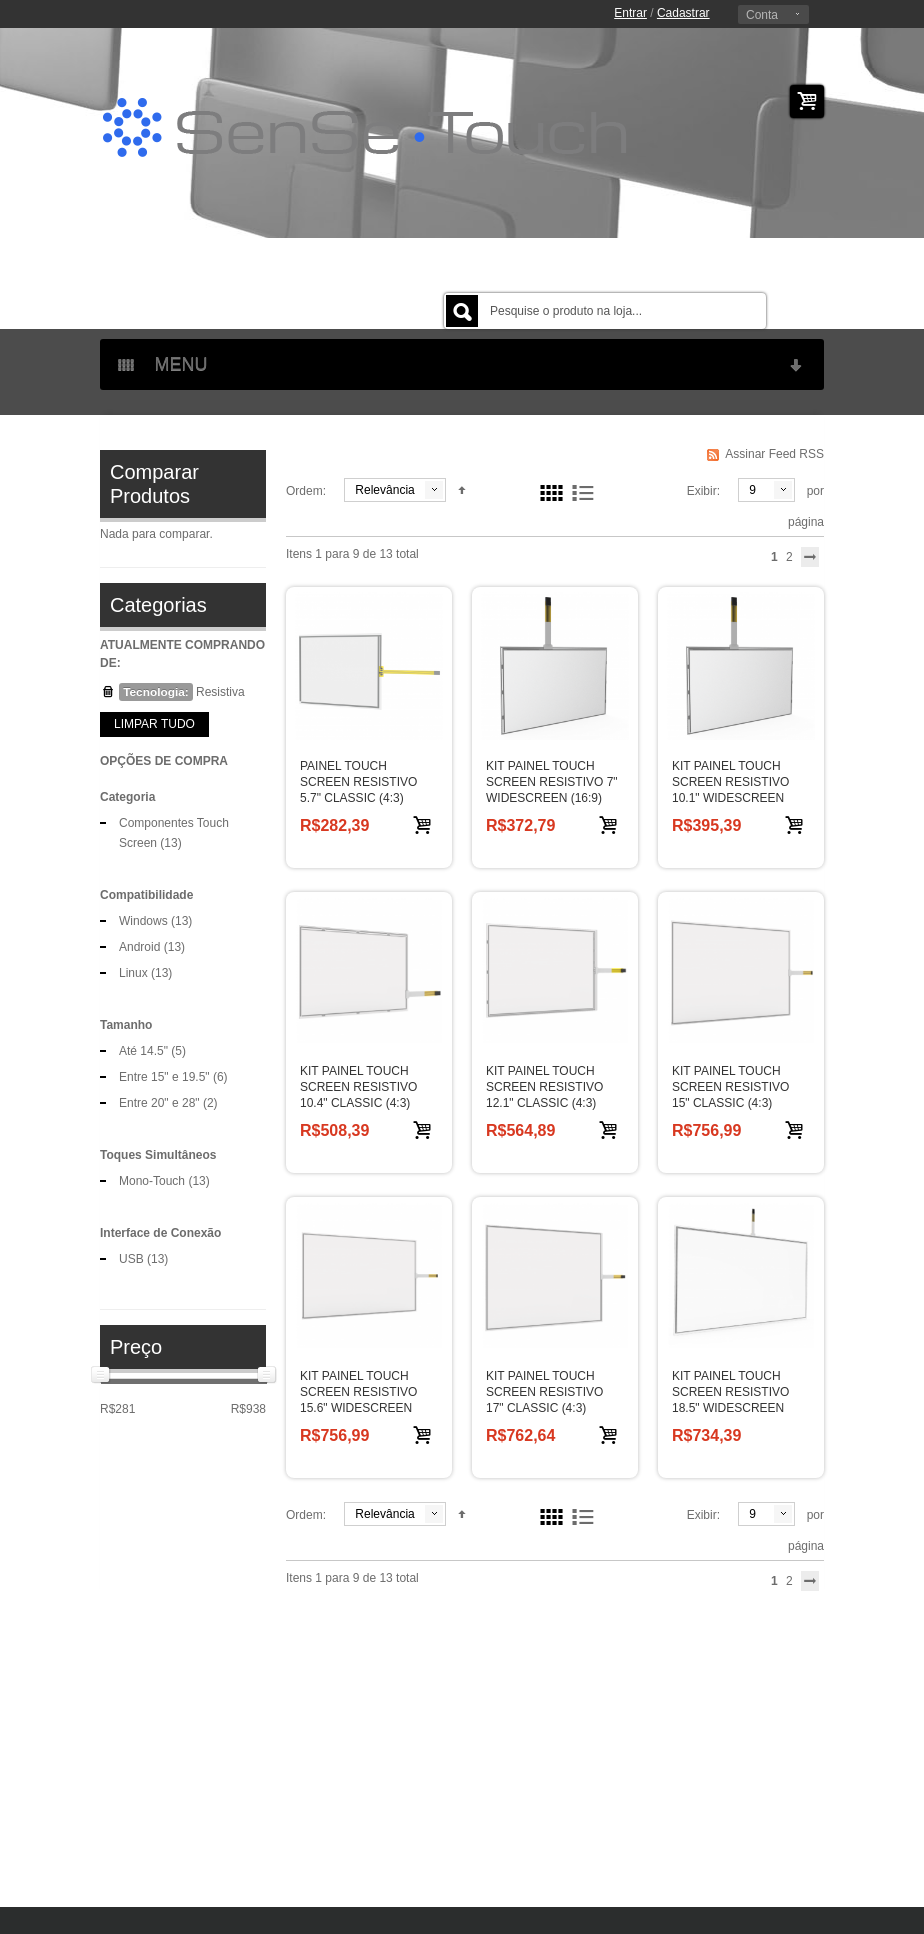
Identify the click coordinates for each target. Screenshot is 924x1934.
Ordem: (306, 491)
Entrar (630, 13)
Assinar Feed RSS (774, 454)
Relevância (384, 490)
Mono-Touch (152, 1181)
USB (131, 1259)
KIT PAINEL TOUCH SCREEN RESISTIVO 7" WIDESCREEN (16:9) (552, 782)
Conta (762, 15)
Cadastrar (683, 13)
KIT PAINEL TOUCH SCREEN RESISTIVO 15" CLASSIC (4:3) (730, 1087)
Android (139, 947)
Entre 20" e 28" (159, 1103)
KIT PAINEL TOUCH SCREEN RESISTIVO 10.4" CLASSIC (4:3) (358, 1087)
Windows (143, 921)
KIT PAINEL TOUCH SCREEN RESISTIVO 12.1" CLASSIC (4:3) (544, 1087)
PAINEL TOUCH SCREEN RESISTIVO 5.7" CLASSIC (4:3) (358, 782)
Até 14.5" (143, 1051)
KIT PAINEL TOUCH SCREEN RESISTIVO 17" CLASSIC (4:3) (544, 1392)
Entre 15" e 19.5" (164, 1077)
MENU (461, 364)
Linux (133, 973)
